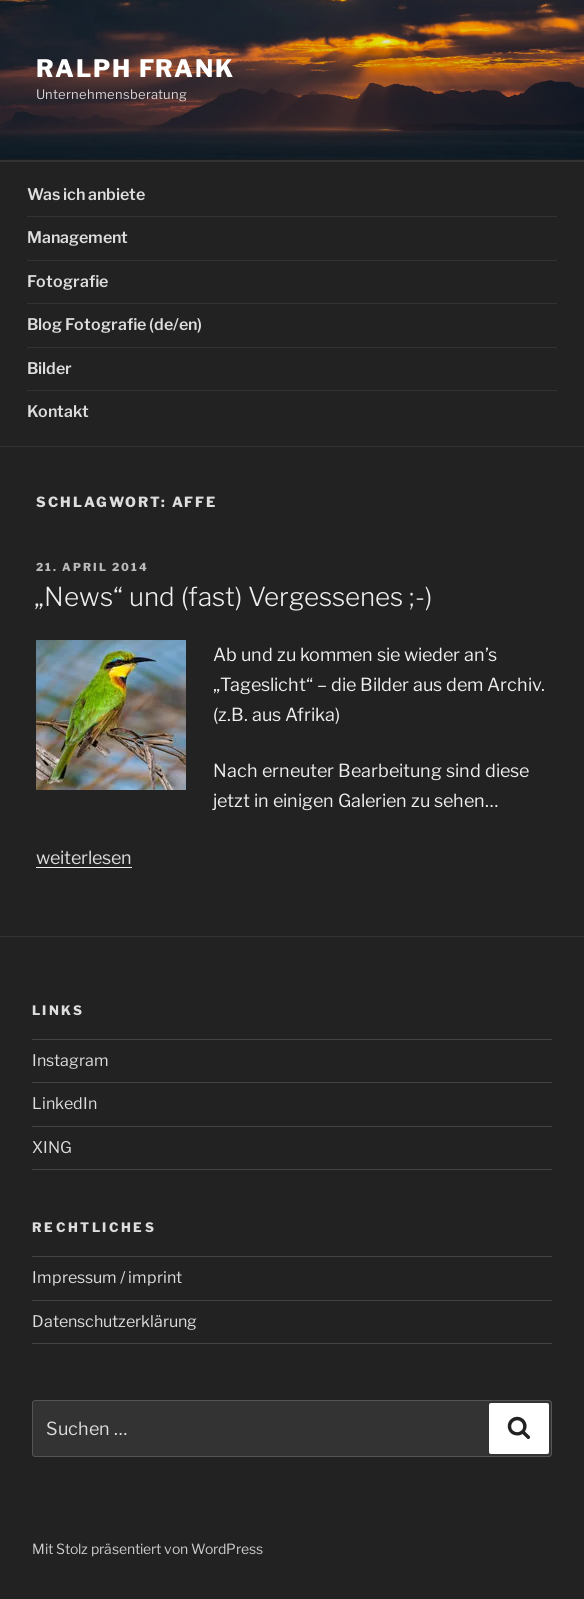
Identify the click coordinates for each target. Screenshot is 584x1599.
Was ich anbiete (86, 194)
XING (52, 1147)
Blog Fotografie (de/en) (114, 324)
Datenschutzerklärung (114, 1321)
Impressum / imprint (107, 1277)
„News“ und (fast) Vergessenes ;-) (233, 596)
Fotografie (67, 281)
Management (77, 237)
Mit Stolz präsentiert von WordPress (147, 1548)
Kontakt (58, 411)
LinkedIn (64, 1103)
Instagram (70, 1060)
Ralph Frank (135, 68)
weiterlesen (84, 857)
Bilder (49, 368)
